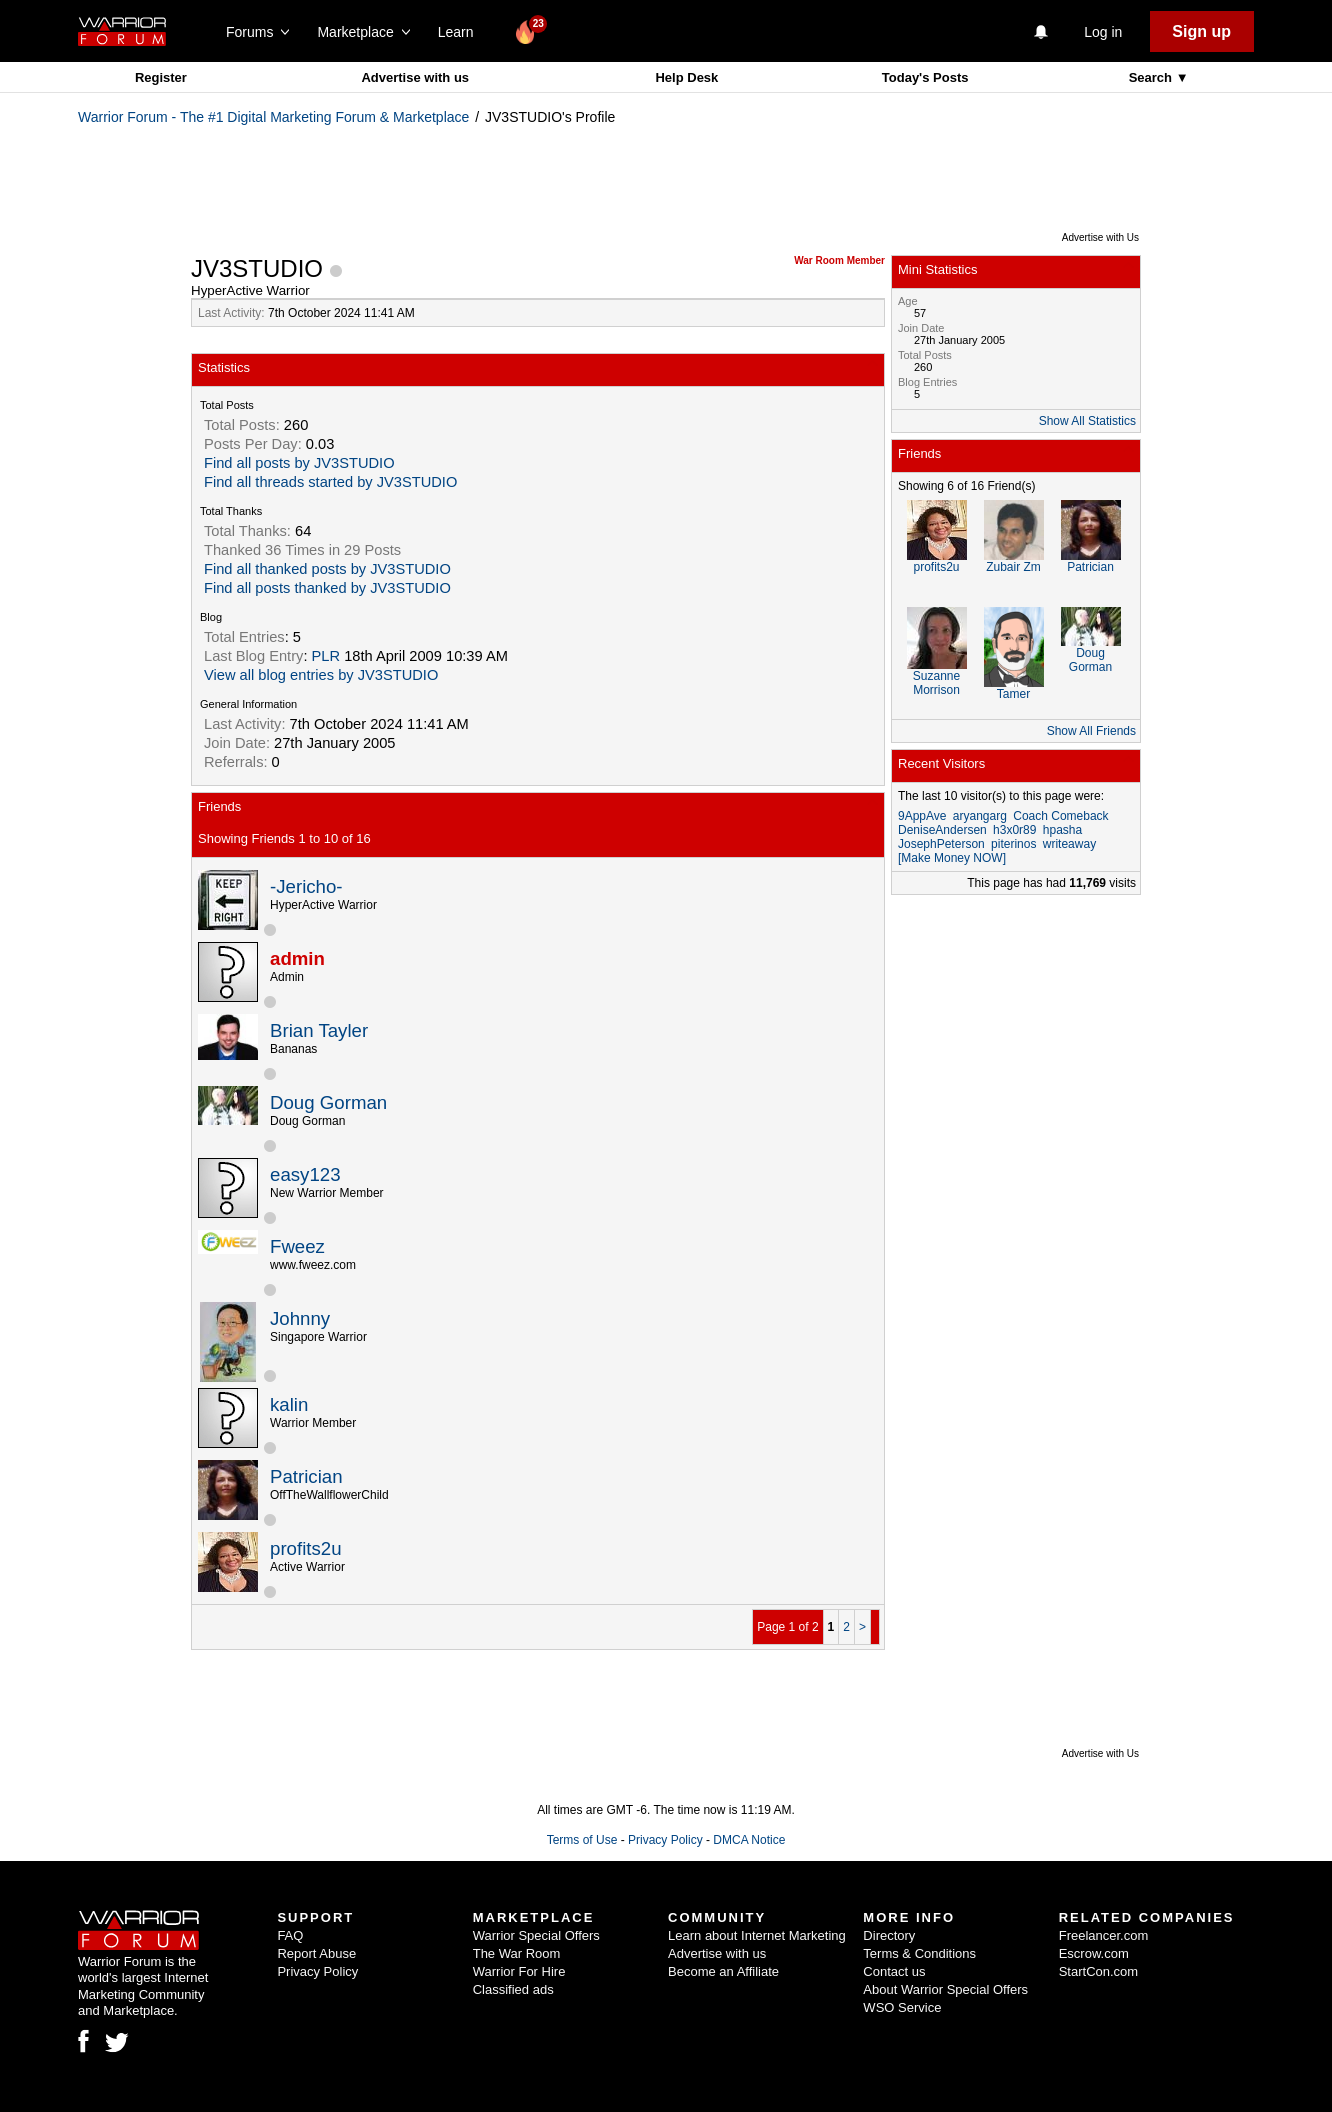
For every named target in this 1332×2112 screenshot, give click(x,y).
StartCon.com (1098, 1971)
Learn (461, 32)
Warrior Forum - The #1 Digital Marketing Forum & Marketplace (273, 117)
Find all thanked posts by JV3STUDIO (327, 569)
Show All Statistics (1087, 421)
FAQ (290, 1935)
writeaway (1069, 844)
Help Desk (686, 77)
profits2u (306, 1548)
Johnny (300, 1318)
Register (161, 77)
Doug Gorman (328, 1102)
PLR (326, 656)
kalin (289, 1404)
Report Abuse (316, 1953)
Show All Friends (1091, 731)
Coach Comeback (1060, 816)
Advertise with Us (1100, 237)
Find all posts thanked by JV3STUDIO (327, 588)
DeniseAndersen (942, 830)
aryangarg (980, 816)
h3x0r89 (1014, 830)
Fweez (297, 1246)
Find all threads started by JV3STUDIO (330, 482)
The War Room (517, 1953)
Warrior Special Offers (536, 1935)
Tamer (1013, 694)
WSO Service (902, 2007)
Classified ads (513, 1989)
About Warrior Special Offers (945, 1989)
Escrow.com (1094, 1953)
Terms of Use (582, 1840)
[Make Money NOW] (952, 858)
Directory (889, 1935)
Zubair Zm (1013, 567)
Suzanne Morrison (936, 683)
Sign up (1201, 31)
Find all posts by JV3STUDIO (299, 463)
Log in (1103, 32)
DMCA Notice (749, 1840)
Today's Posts (925, 77)
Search (1152, 77)
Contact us (894, 1971)
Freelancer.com (1104, 1935)
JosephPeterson (941, 844)
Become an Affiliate (723, 1971)
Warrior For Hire (519, 1971)
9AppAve (922, 816)
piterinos (1013, 844)
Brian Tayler (319, 1030)
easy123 (305, 1174)
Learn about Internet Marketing (757, 1935)
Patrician (306, 1476)
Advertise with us (415, 77)
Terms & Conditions (919, 1953)
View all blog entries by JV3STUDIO (321, 675)
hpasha (1062, 830)
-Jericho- (306, 886)
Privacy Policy (665, 1840)
